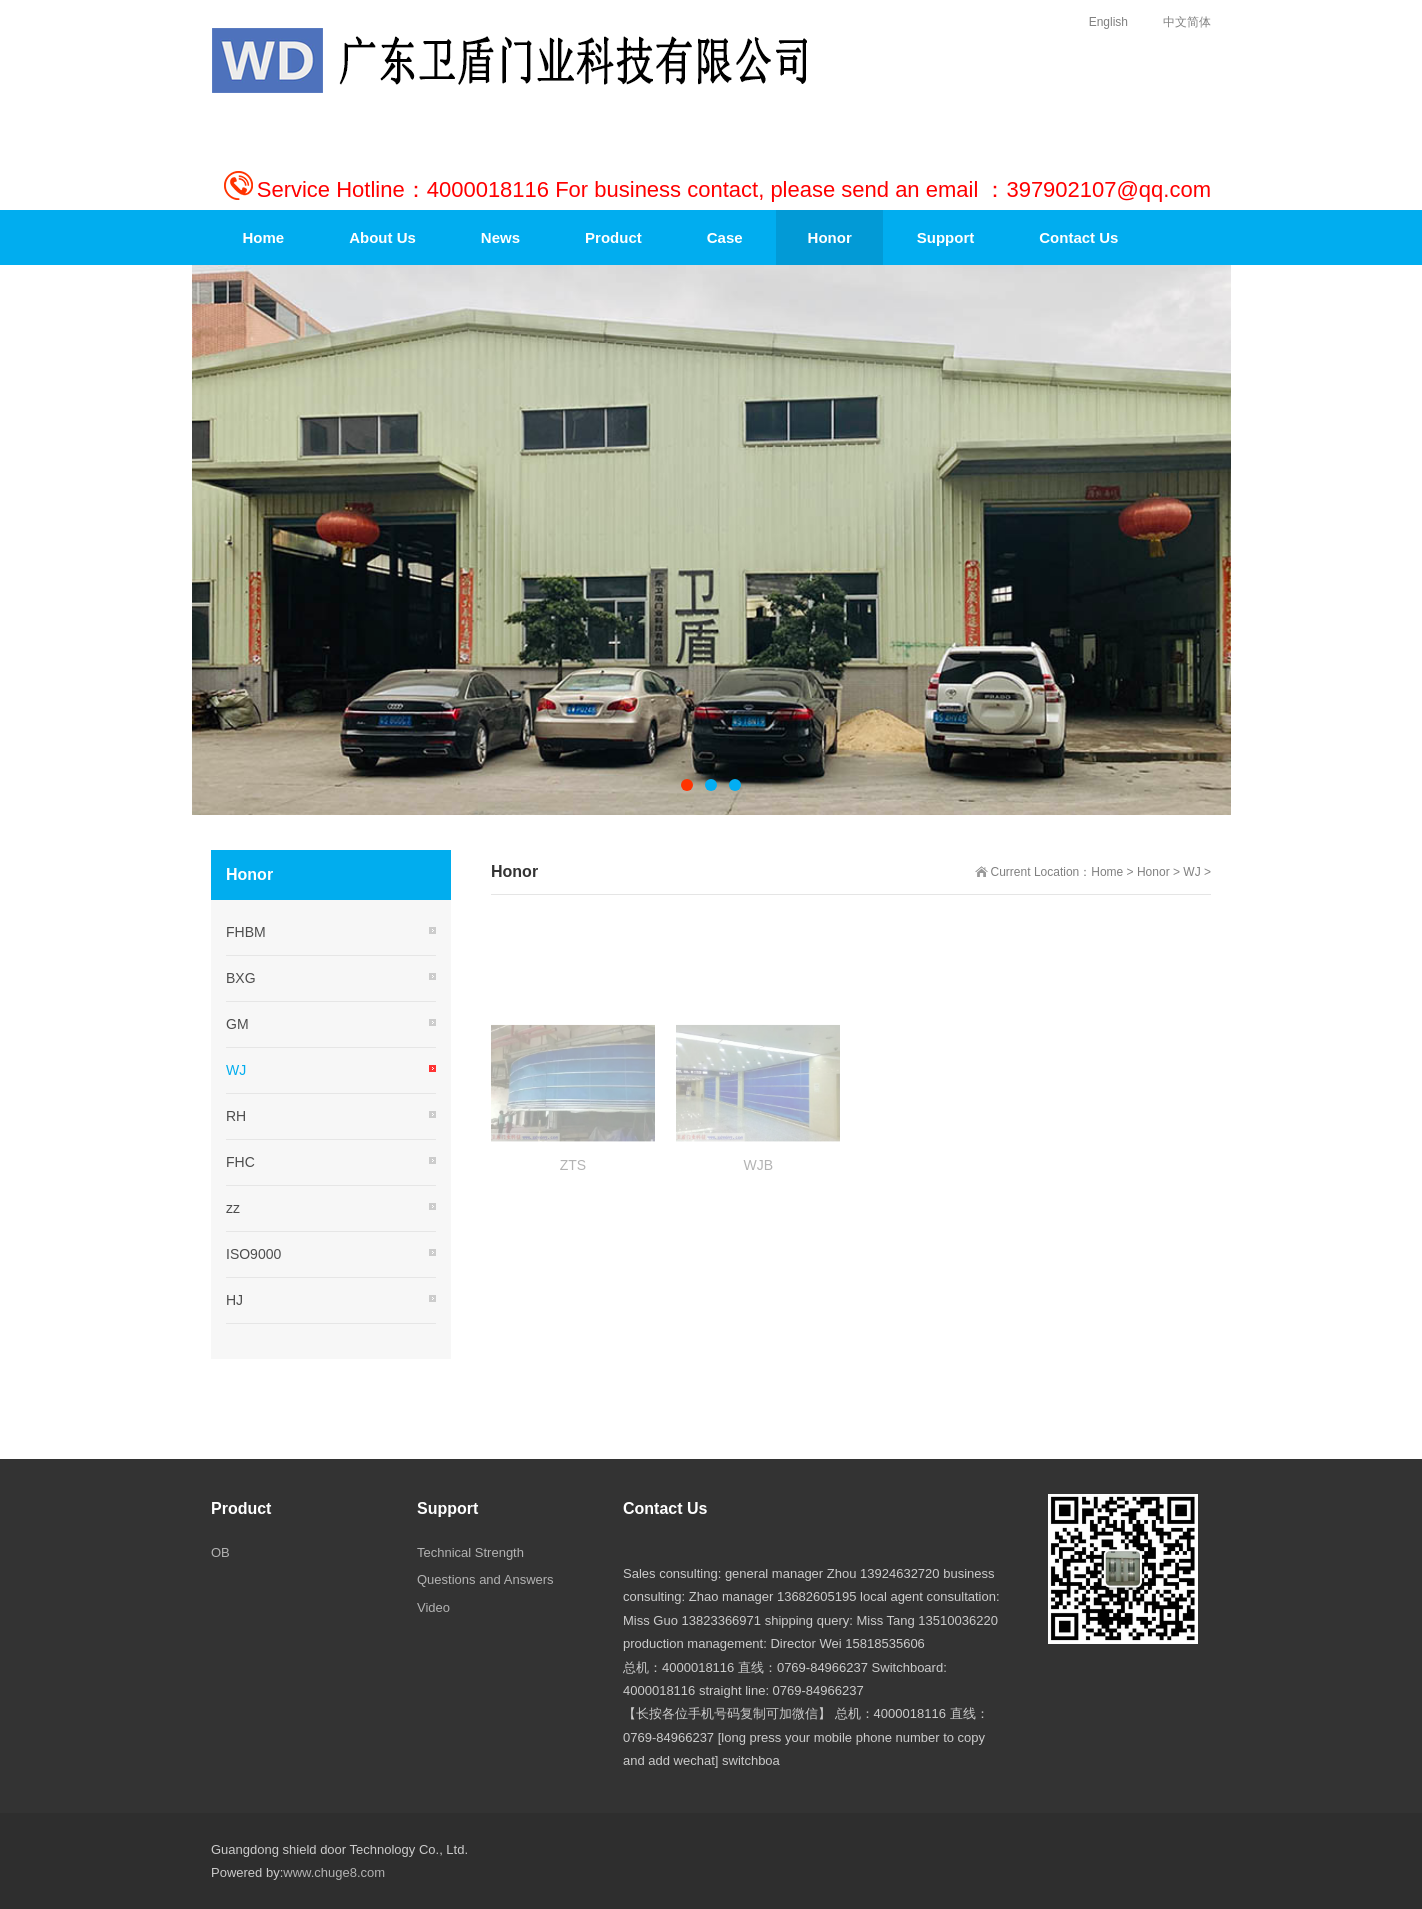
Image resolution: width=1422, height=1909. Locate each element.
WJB (759, 1216)
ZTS (573, 1216)
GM (237, 1024)
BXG (241, 978)
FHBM (246, 932)
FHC (240, 1162)
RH (236, 1116)
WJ (1191, 872)
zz (233, 1208)
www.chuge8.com (334, 1872)
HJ (234, 1300)
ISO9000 (253, 1254)
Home (1107, 872)
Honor (1153, 872)
